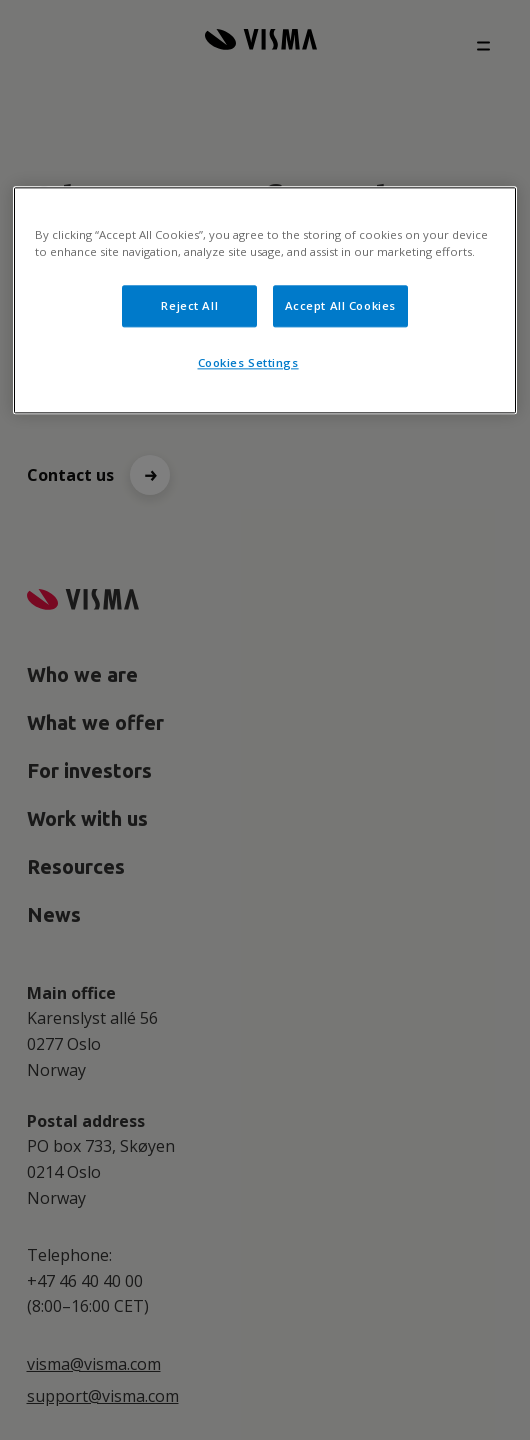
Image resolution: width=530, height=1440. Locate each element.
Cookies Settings (248, 362)
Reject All (189, 305)
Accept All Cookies (340, 305)
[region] (265, 300)
